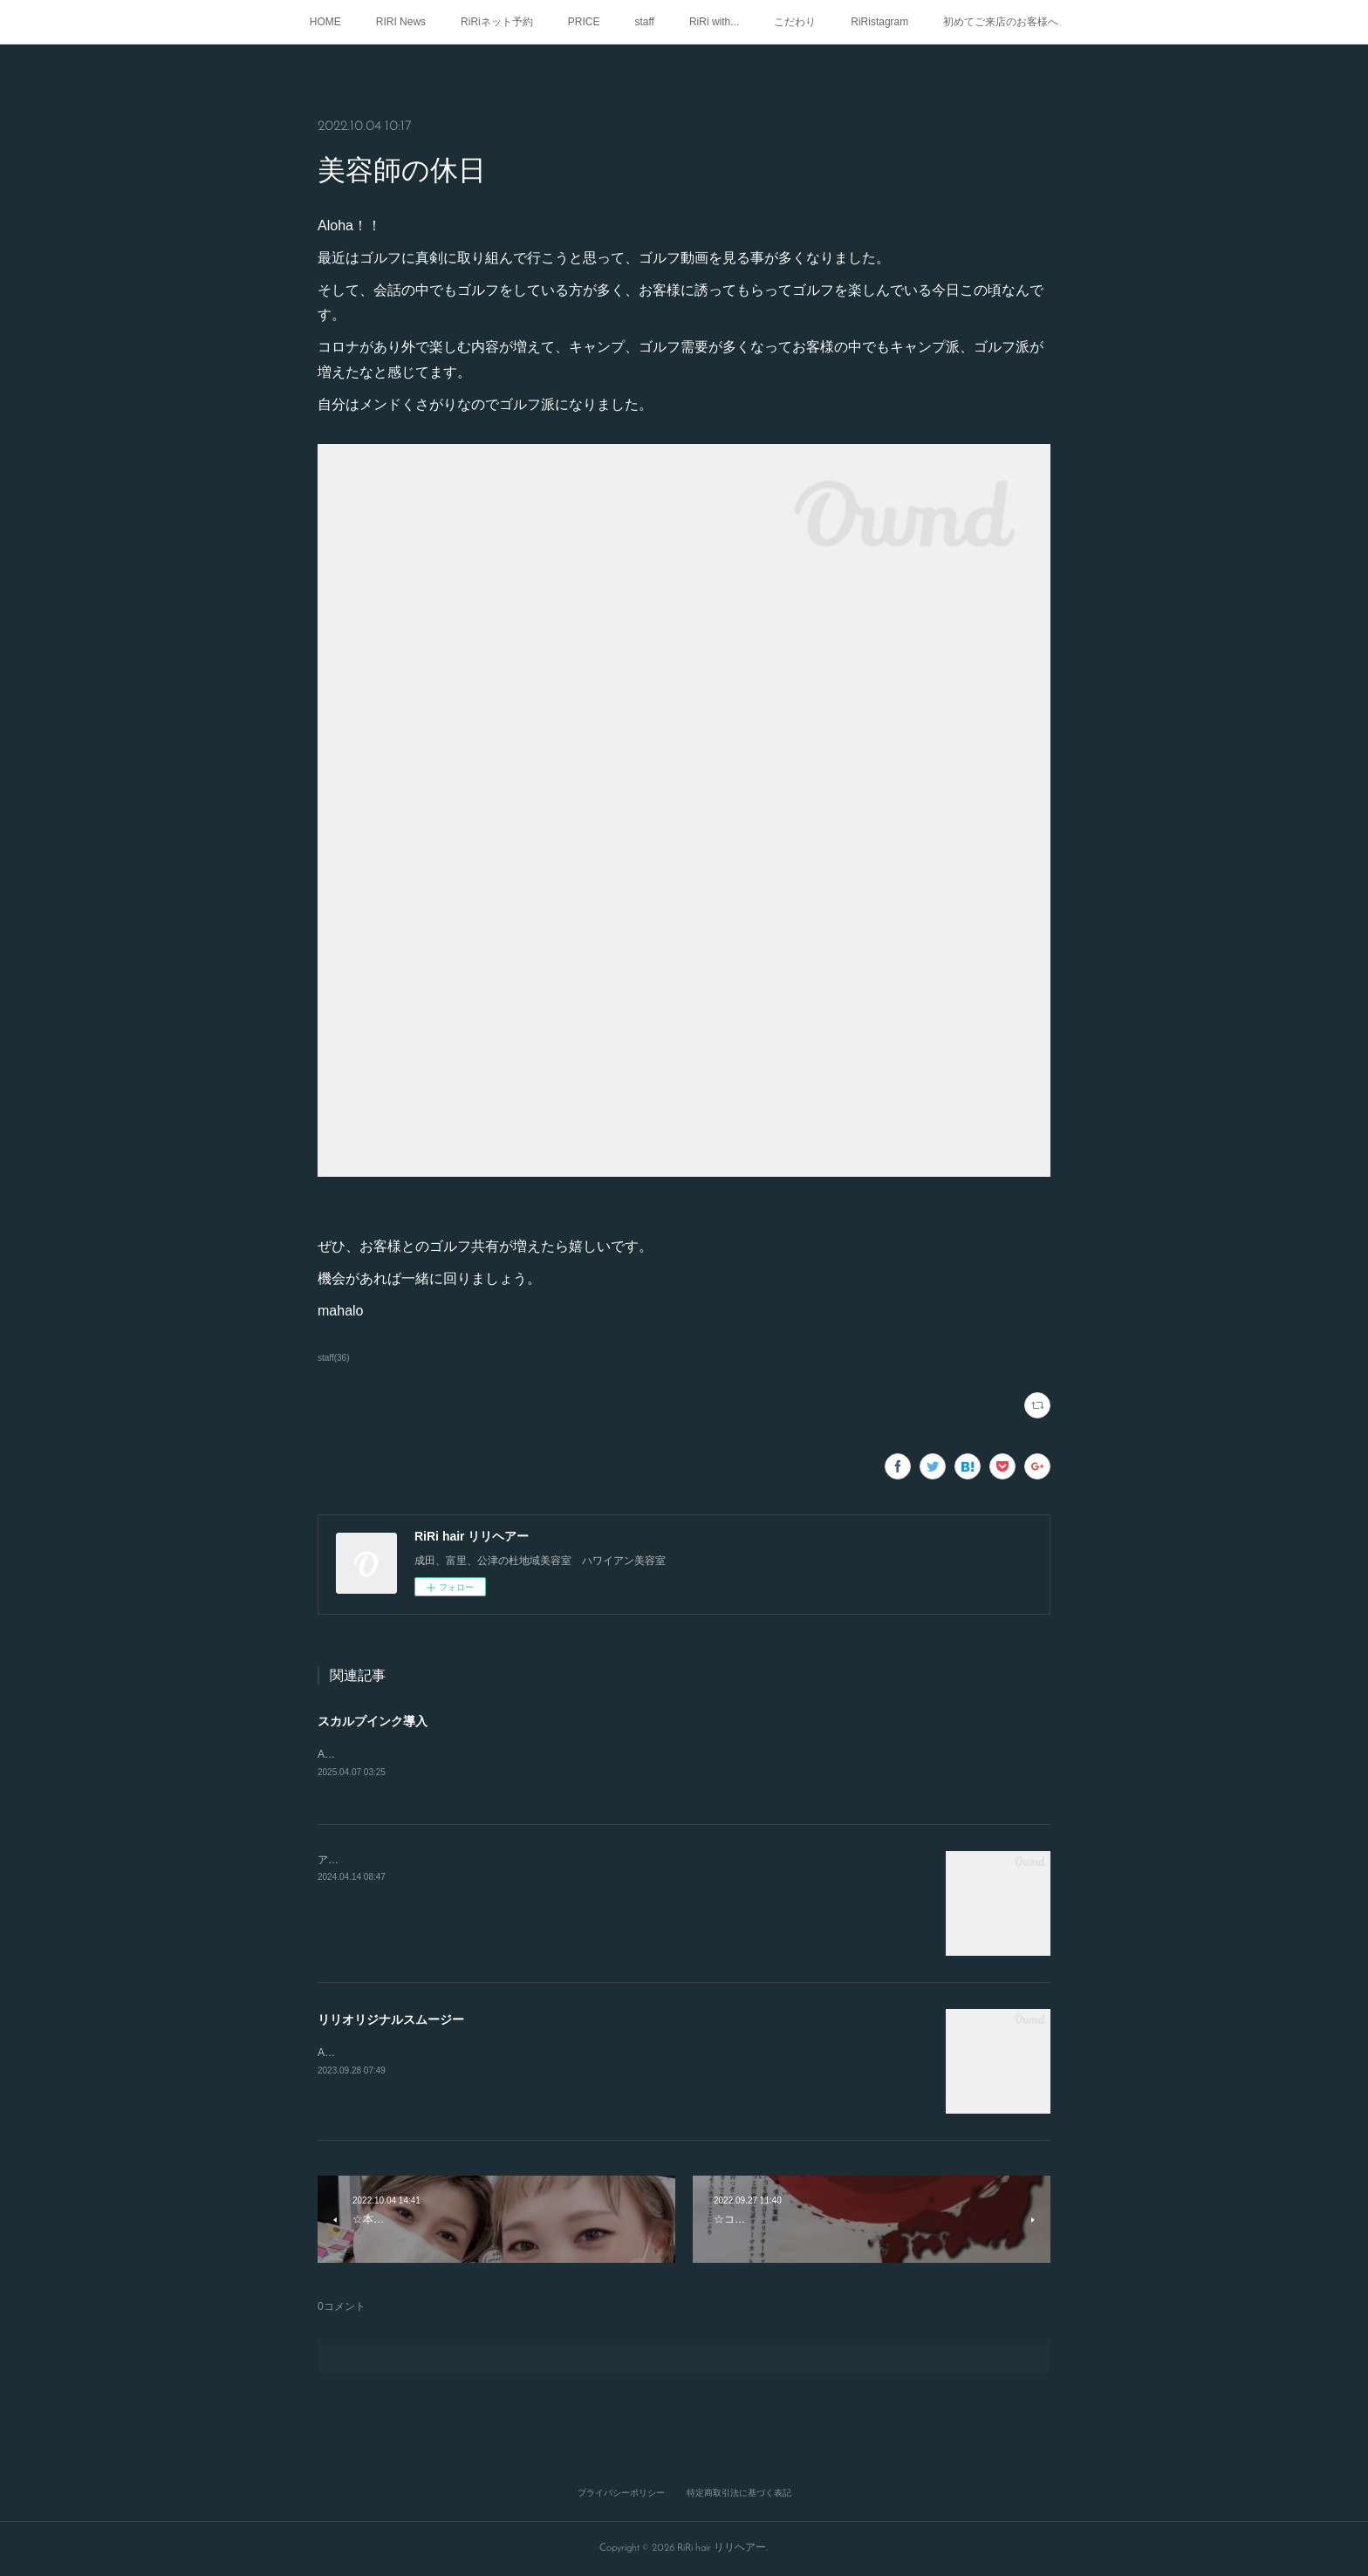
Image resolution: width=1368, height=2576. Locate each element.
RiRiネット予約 (497, 22)
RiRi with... (714, 22)
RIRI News (401, 22)
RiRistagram (879, 22)
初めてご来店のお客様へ (1000, 22)
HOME (325, 22)
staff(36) (334, 1358)
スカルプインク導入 (373, 1721)
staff (643, 22)
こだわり (795, 22)
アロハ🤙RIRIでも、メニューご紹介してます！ (429, 1861)
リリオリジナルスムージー (391, 2020)
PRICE (584, 22)
